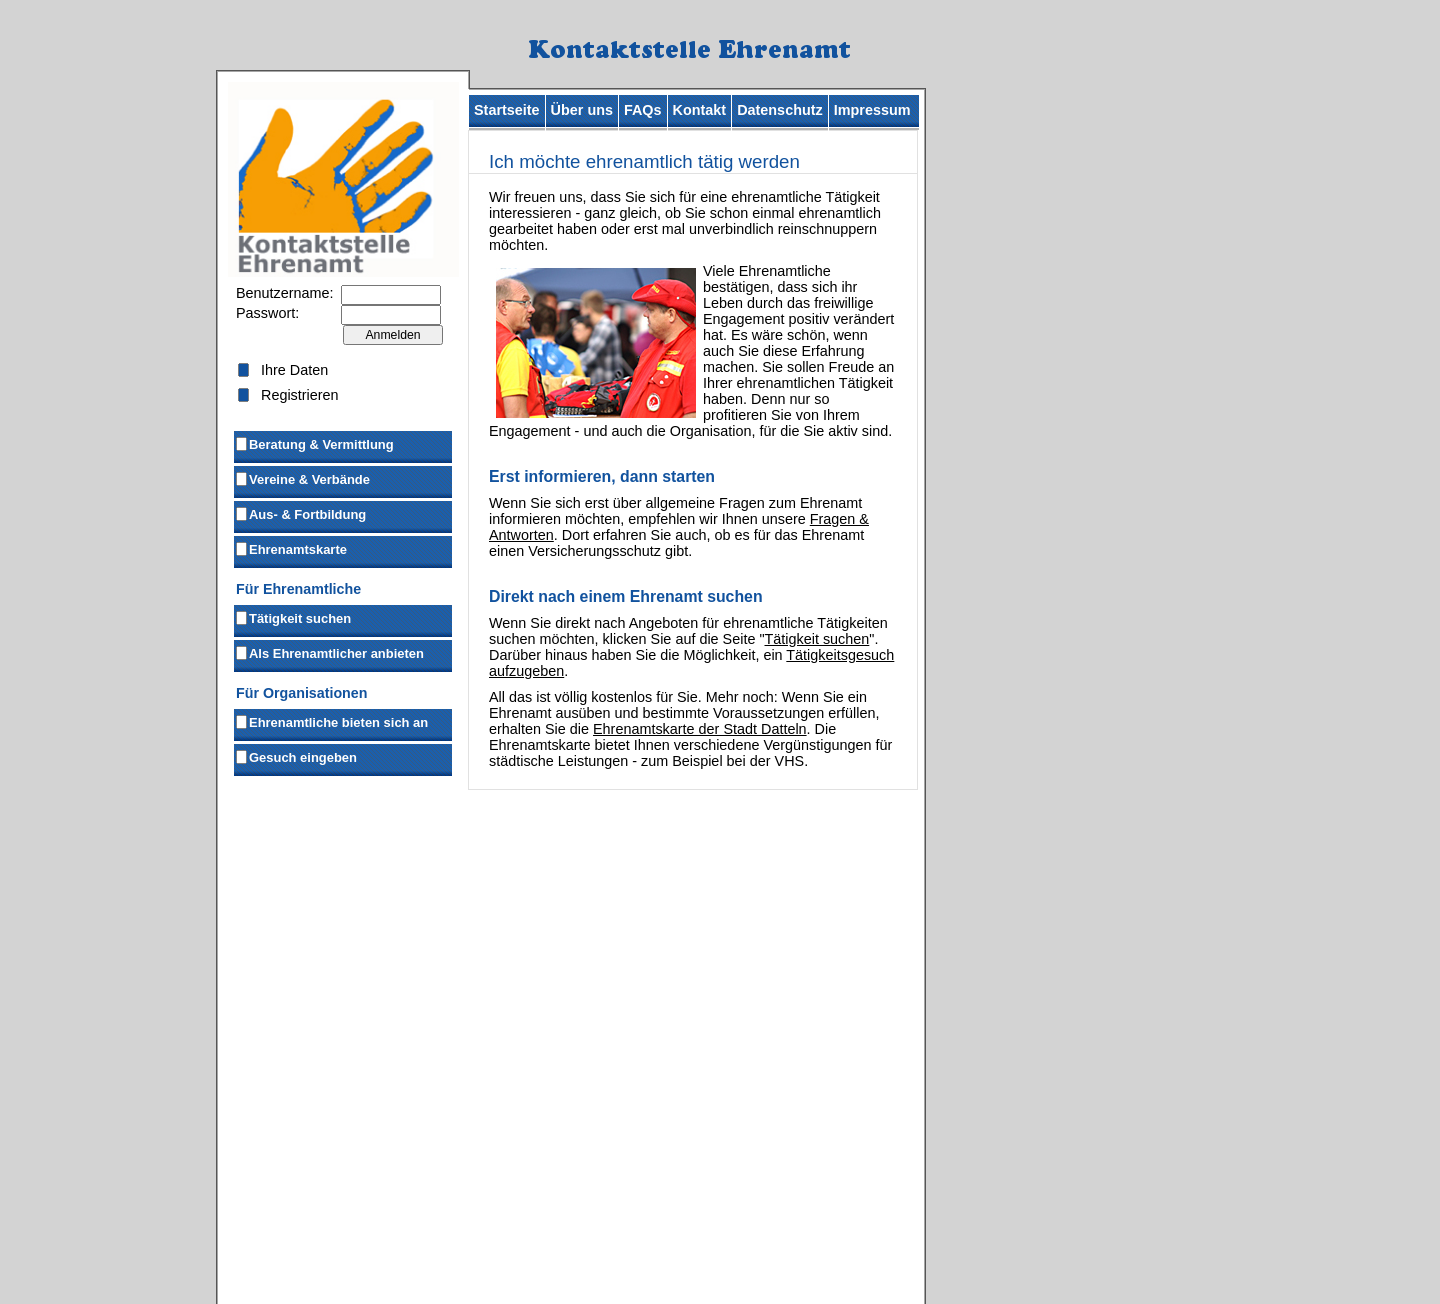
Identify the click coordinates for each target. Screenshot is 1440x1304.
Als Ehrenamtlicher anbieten (329, 652)
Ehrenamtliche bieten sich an (331, 721)
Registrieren (300, 395)
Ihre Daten (294, 370)
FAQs (643, 110)
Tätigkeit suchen (292, 617)
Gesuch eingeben (295, 756)
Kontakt (700, 110)
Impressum (872, 110)
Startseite (507, 110)
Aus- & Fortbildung (300, 513)
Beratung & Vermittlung (314, 443)
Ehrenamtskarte (290, 548)
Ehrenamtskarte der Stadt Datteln (700, 729)
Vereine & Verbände (302, 478)
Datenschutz (780, 110)
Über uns (582, 110)
